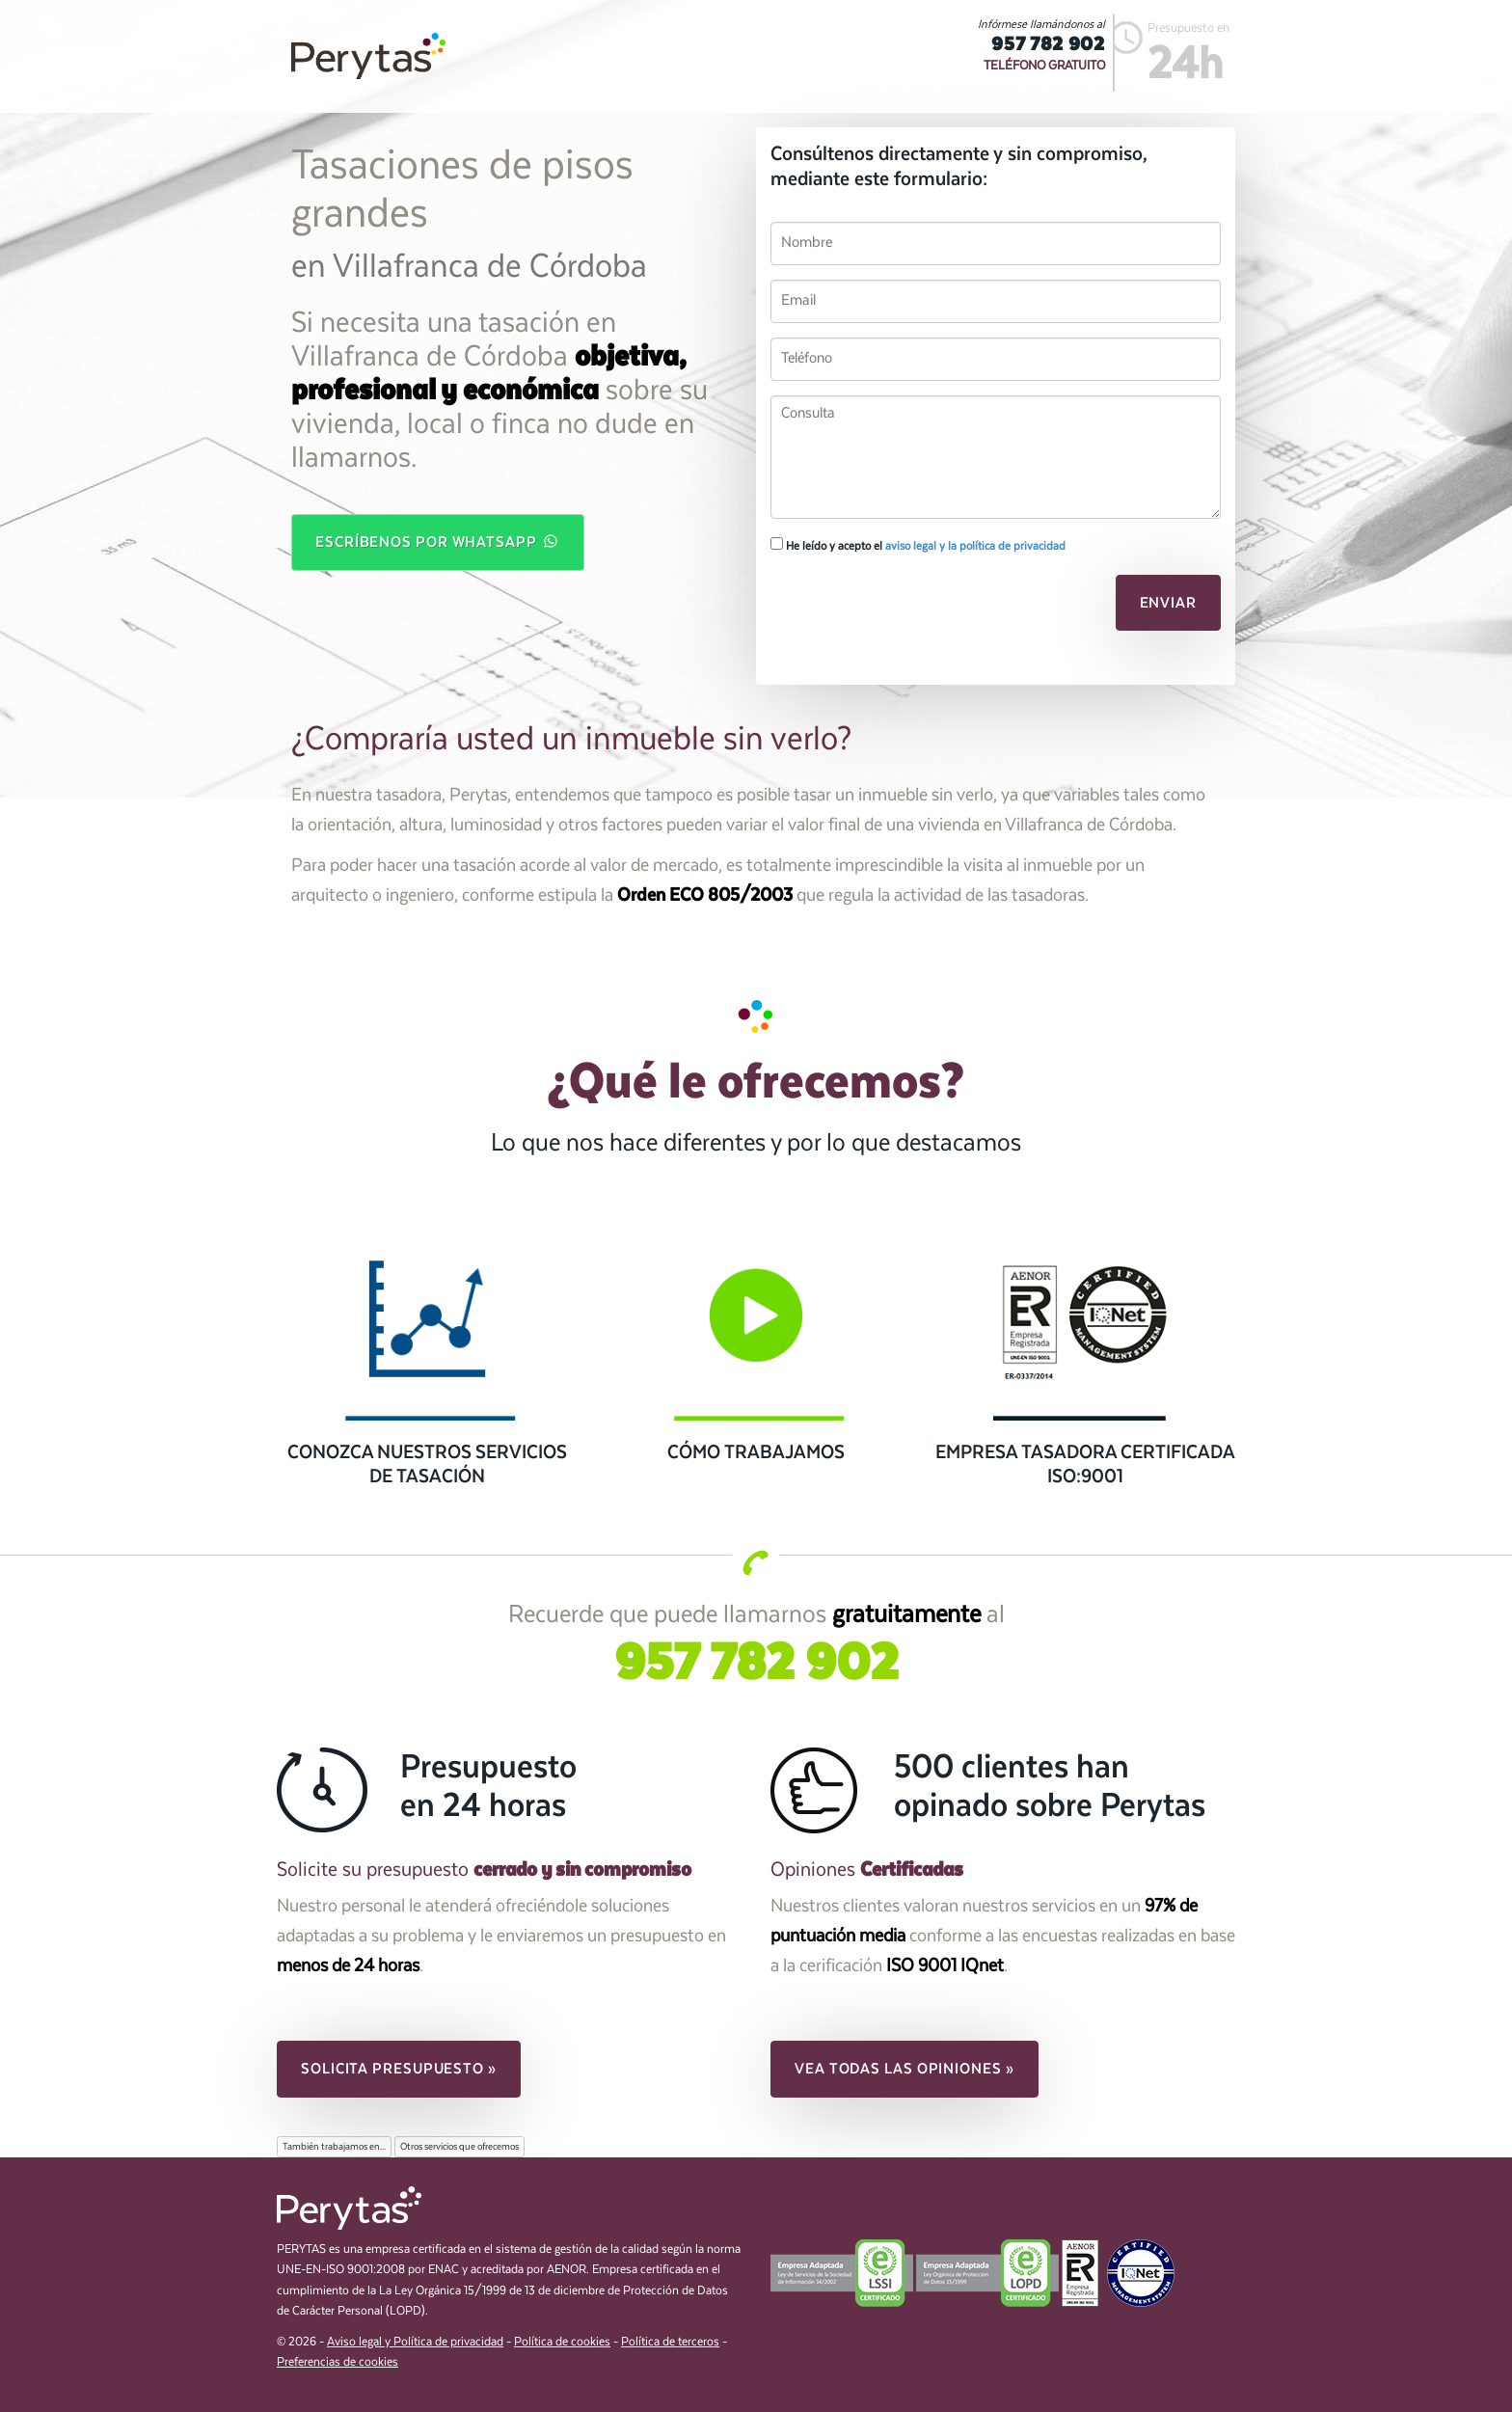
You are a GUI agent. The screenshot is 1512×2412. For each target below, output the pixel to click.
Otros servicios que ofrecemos (459, 2147)
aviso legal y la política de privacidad (975, 546)
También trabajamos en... (334, 2147)
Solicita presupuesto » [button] (399, 2068)
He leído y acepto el (918, 545)
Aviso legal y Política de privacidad (415, 2342)
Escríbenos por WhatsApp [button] (437, 541)
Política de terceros (670, 2342)
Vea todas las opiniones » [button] (904, 2068)
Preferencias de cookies (337, 2362)
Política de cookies (562, 2342)
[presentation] (902, 608)
